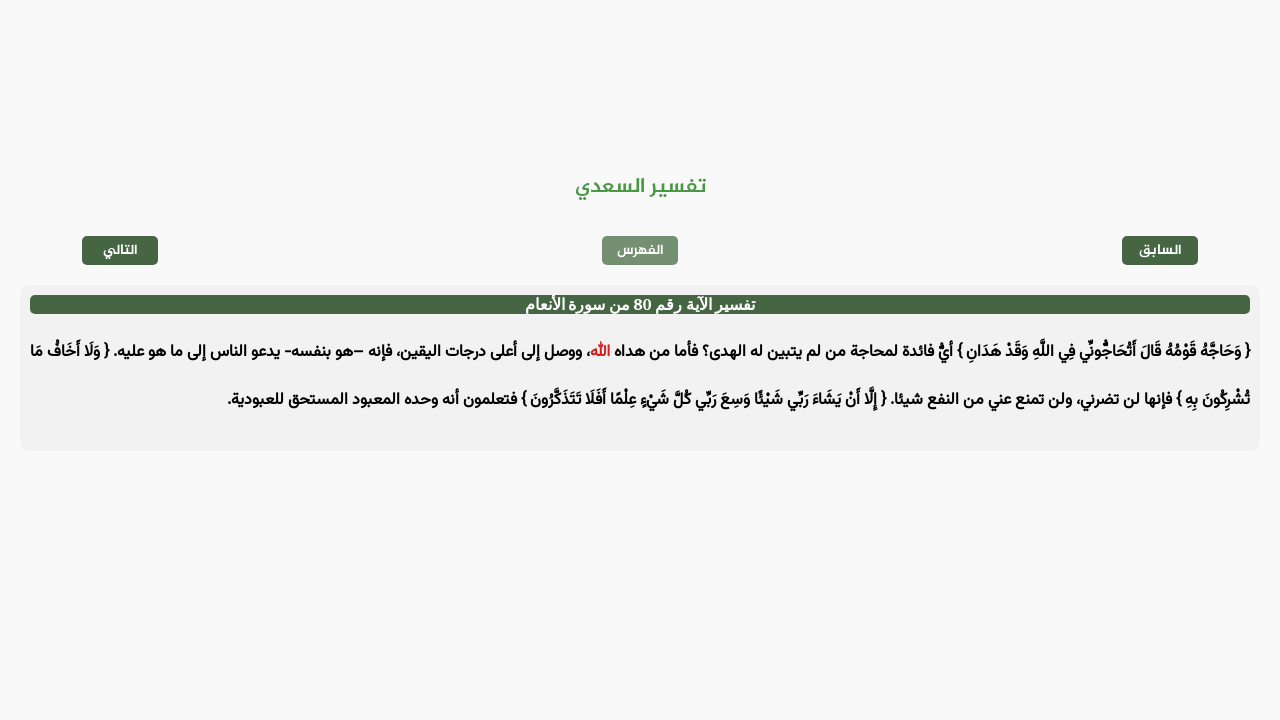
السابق (1160, 250)
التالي (120, 250)
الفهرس (640, 250)
